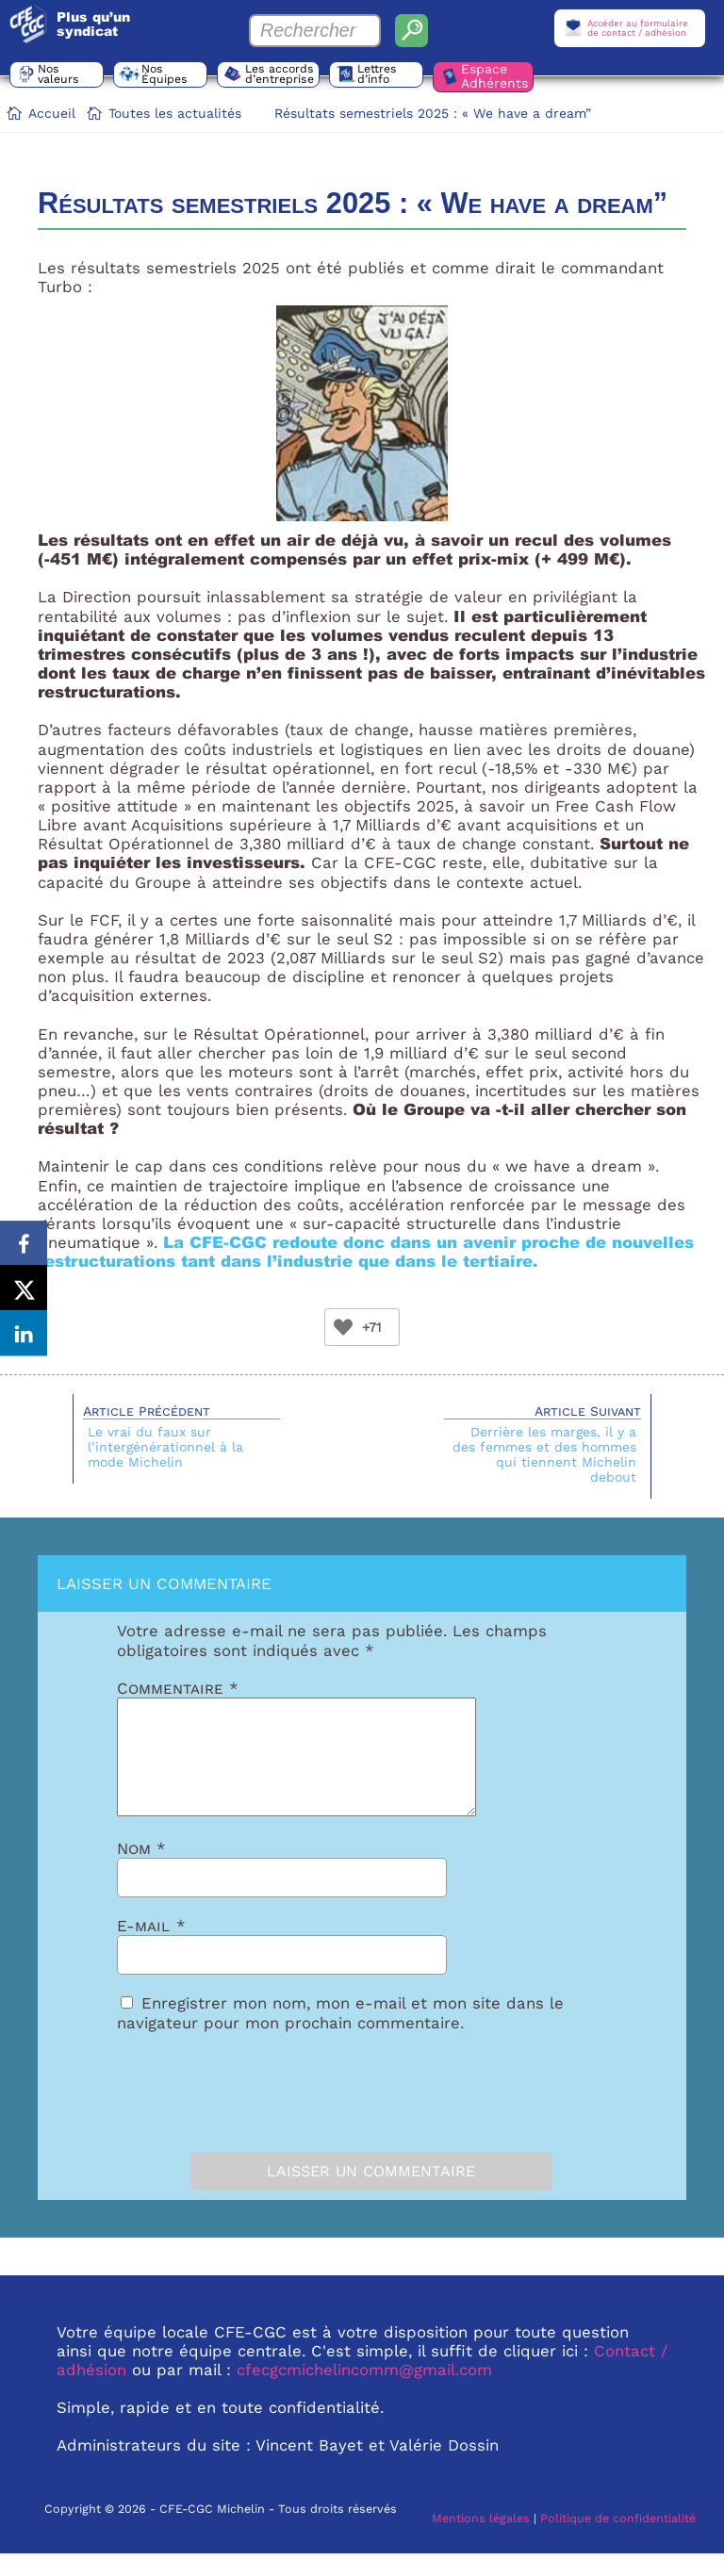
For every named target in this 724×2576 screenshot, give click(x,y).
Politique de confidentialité (618, 2541)
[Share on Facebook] (23, 1241)
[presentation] (222, 2110)
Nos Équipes (165, 75)
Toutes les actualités (174, 113)
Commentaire (178, 1688)
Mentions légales (481, 2541)
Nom (141, 1871)
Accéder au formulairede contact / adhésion (637, 28)
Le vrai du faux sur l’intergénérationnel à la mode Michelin (165, 1446)
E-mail (151, 1948)
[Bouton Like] (343, 1327)
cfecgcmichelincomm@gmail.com (364, 2392)
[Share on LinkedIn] (23, 1335)
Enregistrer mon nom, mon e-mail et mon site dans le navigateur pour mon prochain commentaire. (340, 2035)
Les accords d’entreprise (280, 78)
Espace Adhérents (496, 75)
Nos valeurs (60, 75)
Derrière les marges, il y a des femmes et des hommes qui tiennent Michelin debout (544, 1454)
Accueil (51, 113)
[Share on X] (23, 1288)
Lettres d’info (379, 75)
